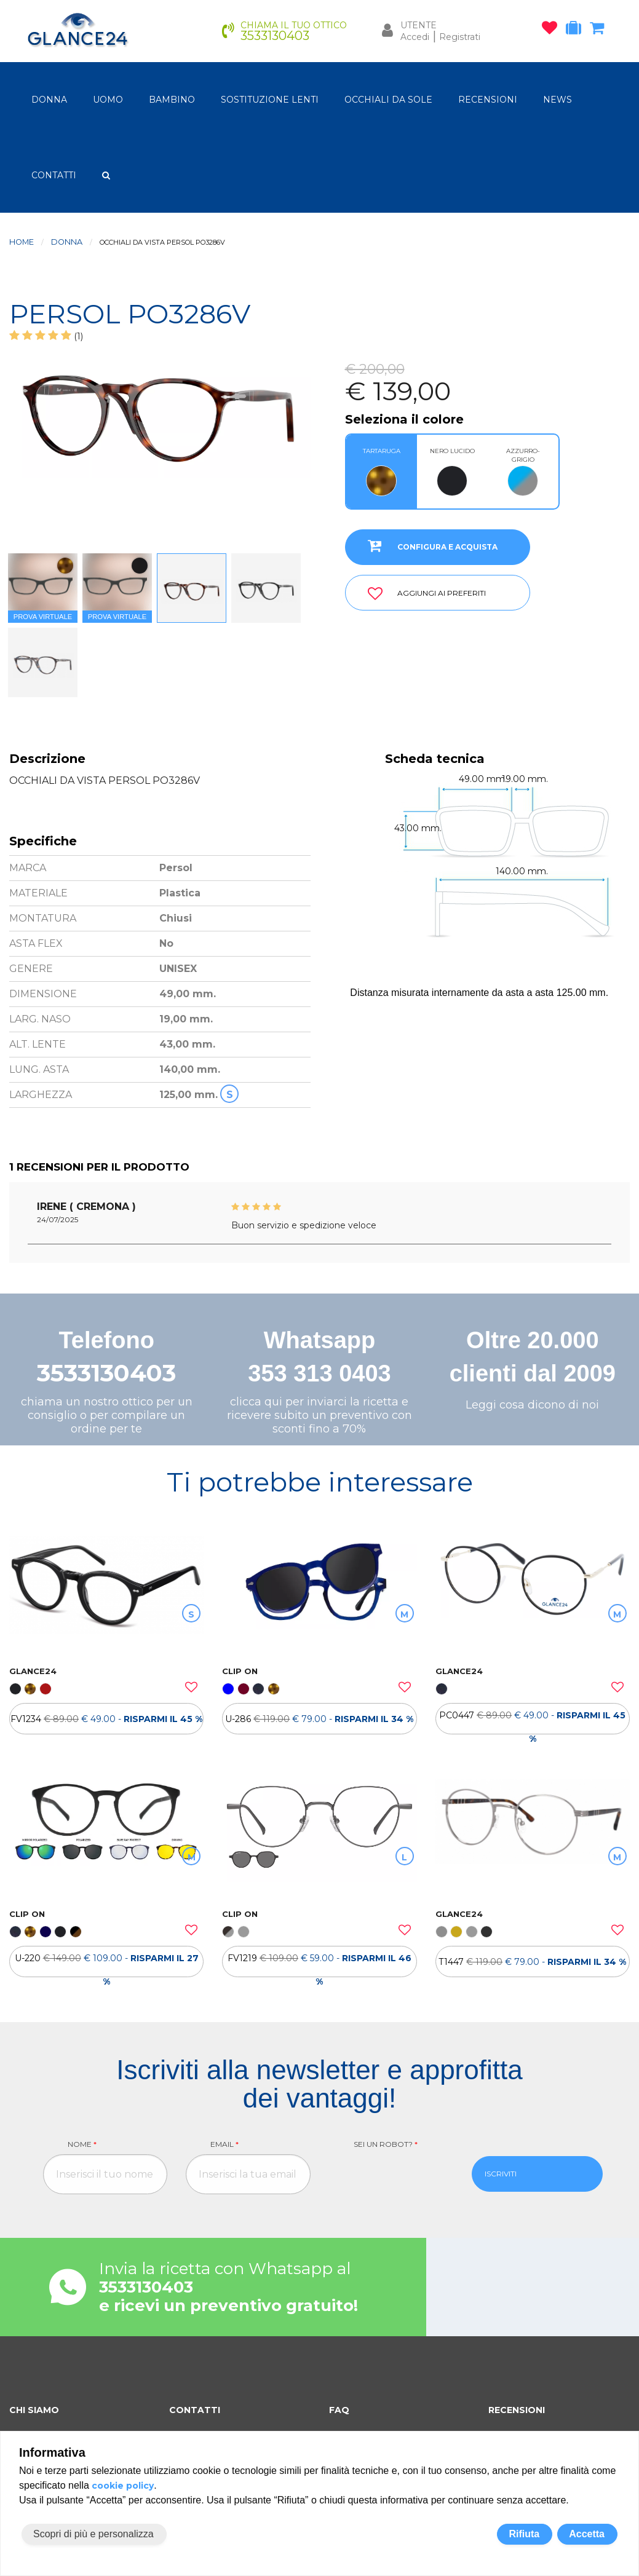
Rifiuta (524, 2534)
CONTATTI (53, 175)
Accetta (587, 2534)
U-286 (319, 1719)
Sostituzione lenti (270, 99)
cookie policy (123, 2485)
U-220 (107, 1965)
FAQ (339, 2410)
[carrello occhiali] (600, 30)
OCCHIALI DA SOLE (388, 99)
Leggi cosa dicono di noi (532, 1405)
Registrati (459, 36)
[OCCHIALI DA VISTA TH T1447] (532, 1837)
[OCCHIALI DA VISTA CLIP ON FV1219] (319, 1837)
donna (49, 99)
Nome (82, 2144)
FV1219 (319, 1965)
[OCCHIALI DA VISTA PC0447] (532, 1594)
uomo (108, 99)
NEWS (557, 99)
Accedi (414, 36)
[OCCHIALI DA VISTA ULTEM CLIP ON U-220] (106, 1837)
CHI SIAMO (34, 2410)
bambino (172, 99)
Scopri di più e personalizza (93, 2534)
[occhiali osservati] (552, 30)
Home (21, 242)
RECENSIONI (487, 99)
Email (224, 2144)
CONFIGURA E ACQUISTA (428, 545)
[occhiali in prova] (576, 30)
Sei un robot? (386, 2144)
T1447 (532, 1961)
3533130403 (106, 1373)
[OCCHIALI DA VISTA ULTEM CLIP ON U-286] (319, 1594)
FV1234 (106, 1719)
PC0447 (532, 1722)
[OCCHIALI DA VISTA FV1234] (106, 1594)
